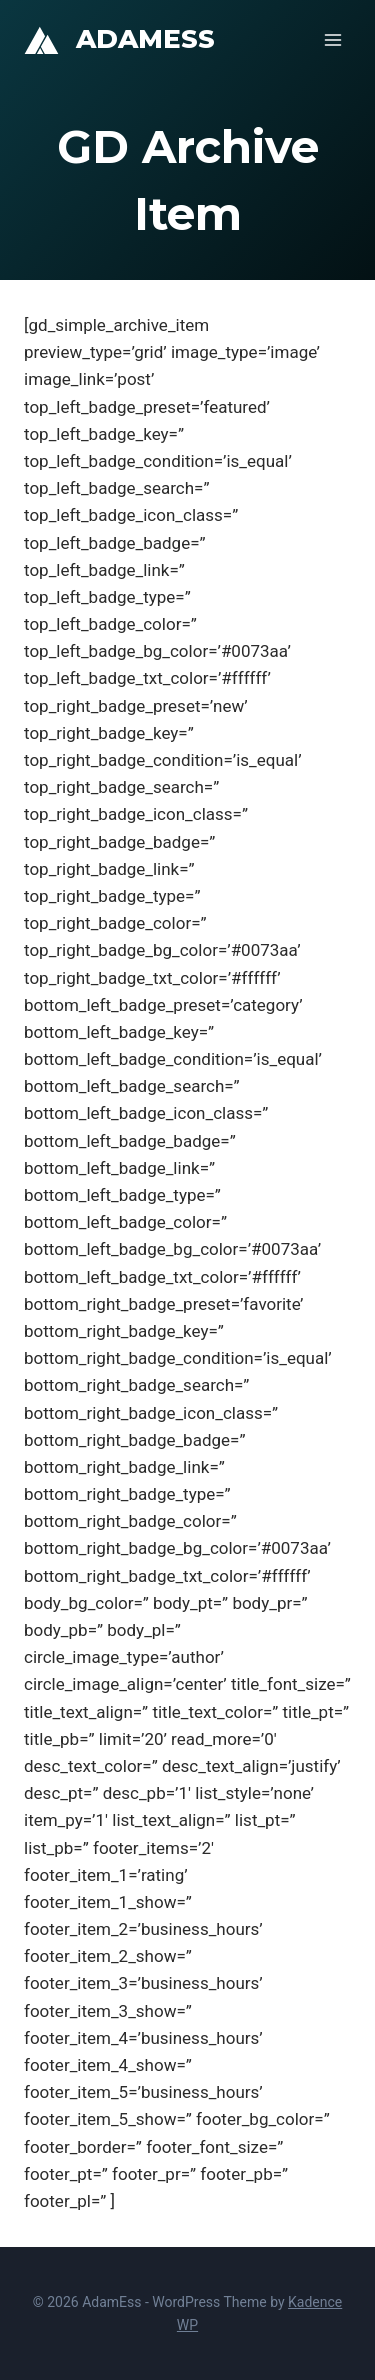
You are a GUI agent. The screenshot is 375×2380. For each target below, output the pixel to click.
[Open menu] (332, 39)
